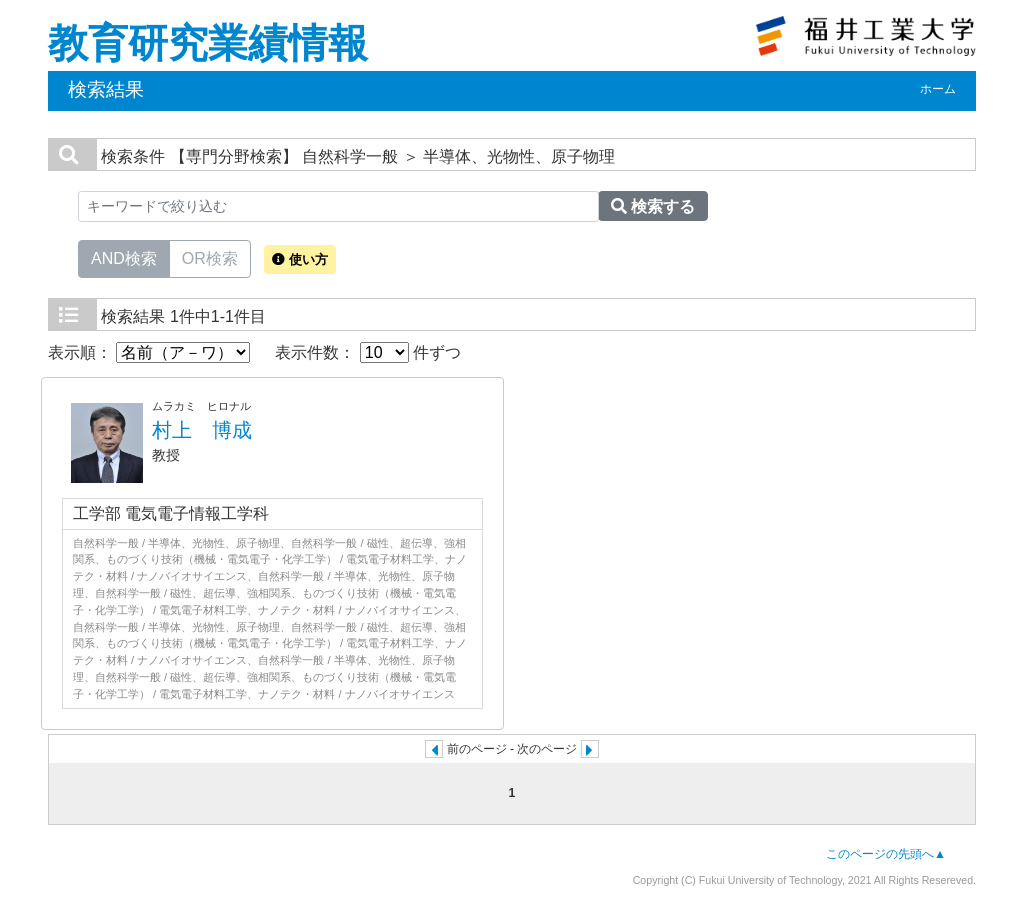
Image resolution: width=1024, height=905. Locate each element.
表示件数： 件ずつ (368, 352)
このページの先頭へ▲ (886, 854)
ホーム (938, 89)
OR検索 (210, 257)
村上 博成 (202, 430)
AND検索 (124, 257)
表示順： (149, 352)
